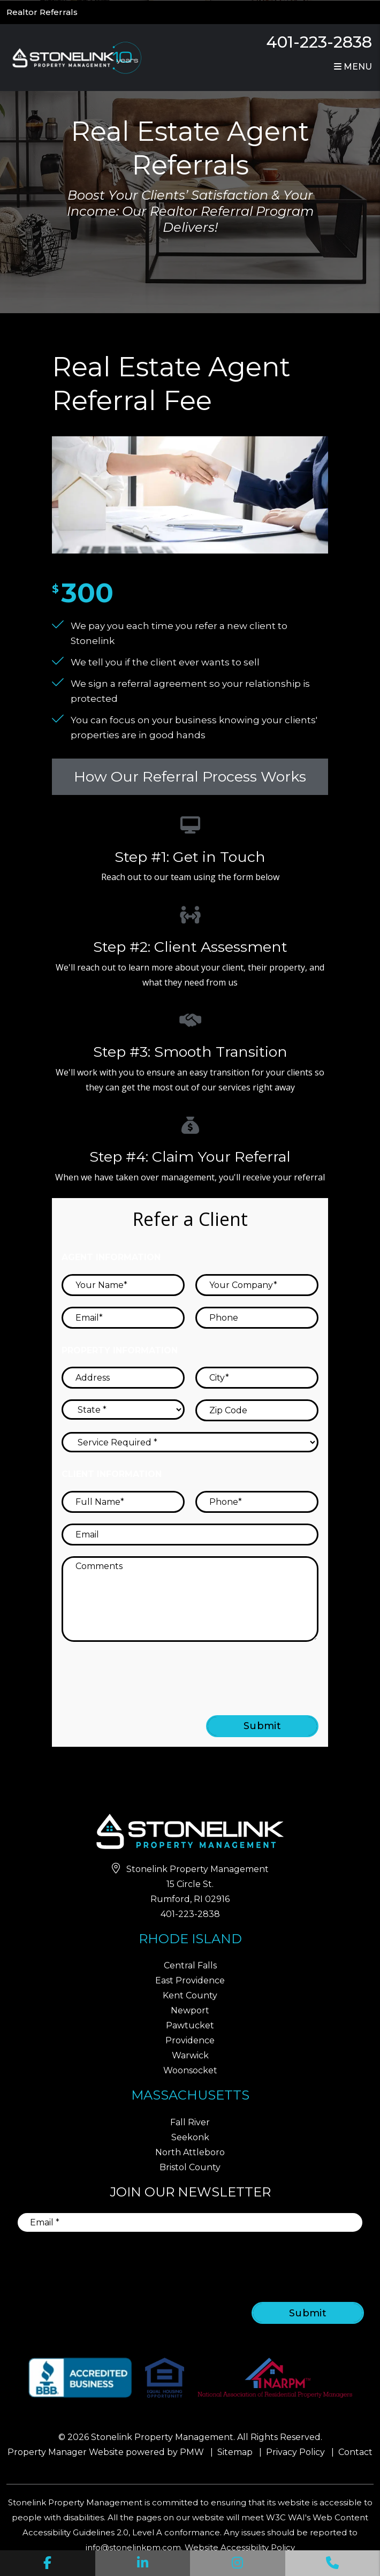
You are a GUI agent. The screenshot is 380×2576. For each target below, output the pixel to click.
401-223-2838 (319, 42)
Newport (190, 2010)
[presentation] (231, 1673)
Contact (355, 2452)
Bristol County (190, 2167)
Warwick (190, 2055)
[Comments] (190, 1599)
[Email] (123, 1318)
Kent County (190, 1995)
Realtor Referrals (42, 12)
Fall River (190, 2122)
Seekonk (190, 2137)
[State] (123, 1409)
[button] (47, 2563)
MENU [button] (353, 67)
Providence (190, 2040)
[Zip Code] (256, 1410)
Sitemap (235, 2452)
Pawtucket (190, 2025)
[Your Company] (256, 1285)
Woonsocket (190, 2070)
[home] (75, 57)
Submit (263, 1726)
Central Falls (190, 1965)
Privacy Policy (295, 2452)
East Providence (190, 1980)
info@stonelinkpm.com (133, 2547)
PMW (192, 2452)
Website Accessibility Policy (240, 2547)
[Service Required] (190, 1442)
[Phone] (256, 1318)
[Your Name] (123, 1285)
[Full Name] (123, 1502)
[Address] (123, 1378)
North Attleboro (190, 2152)
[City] (256, 1378)
